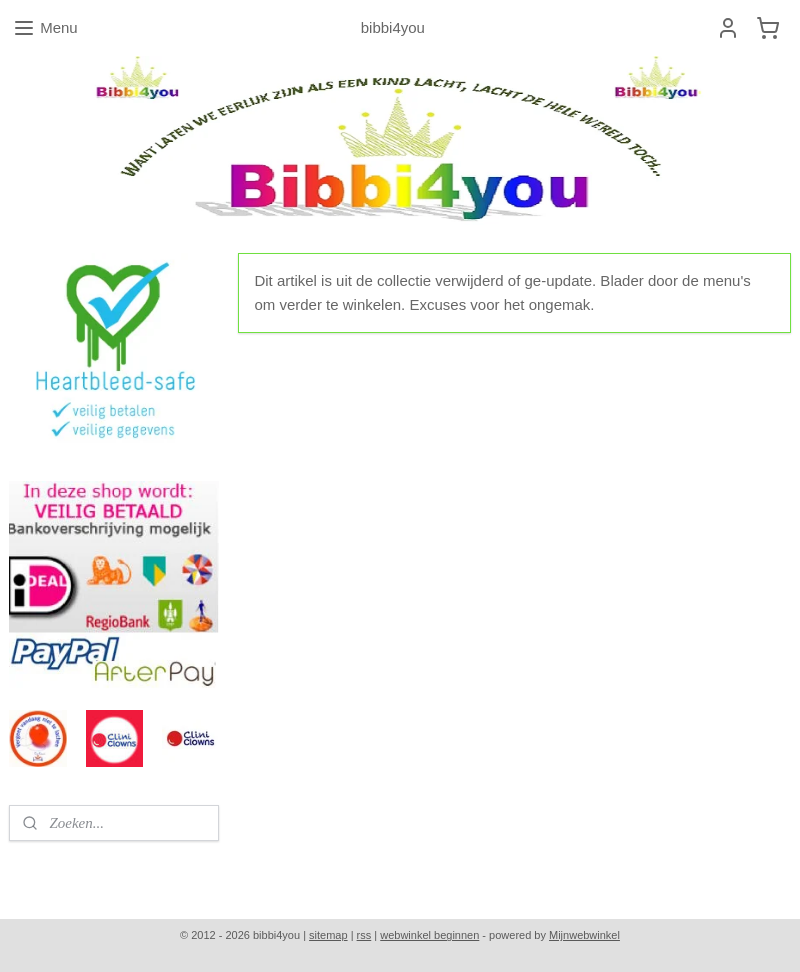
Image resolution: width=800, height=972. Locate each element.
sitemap (328, 935)
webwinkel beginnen (429, 935)
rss (364, 935)
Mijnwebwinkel (584, 935)
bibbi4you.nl (57, 870)
